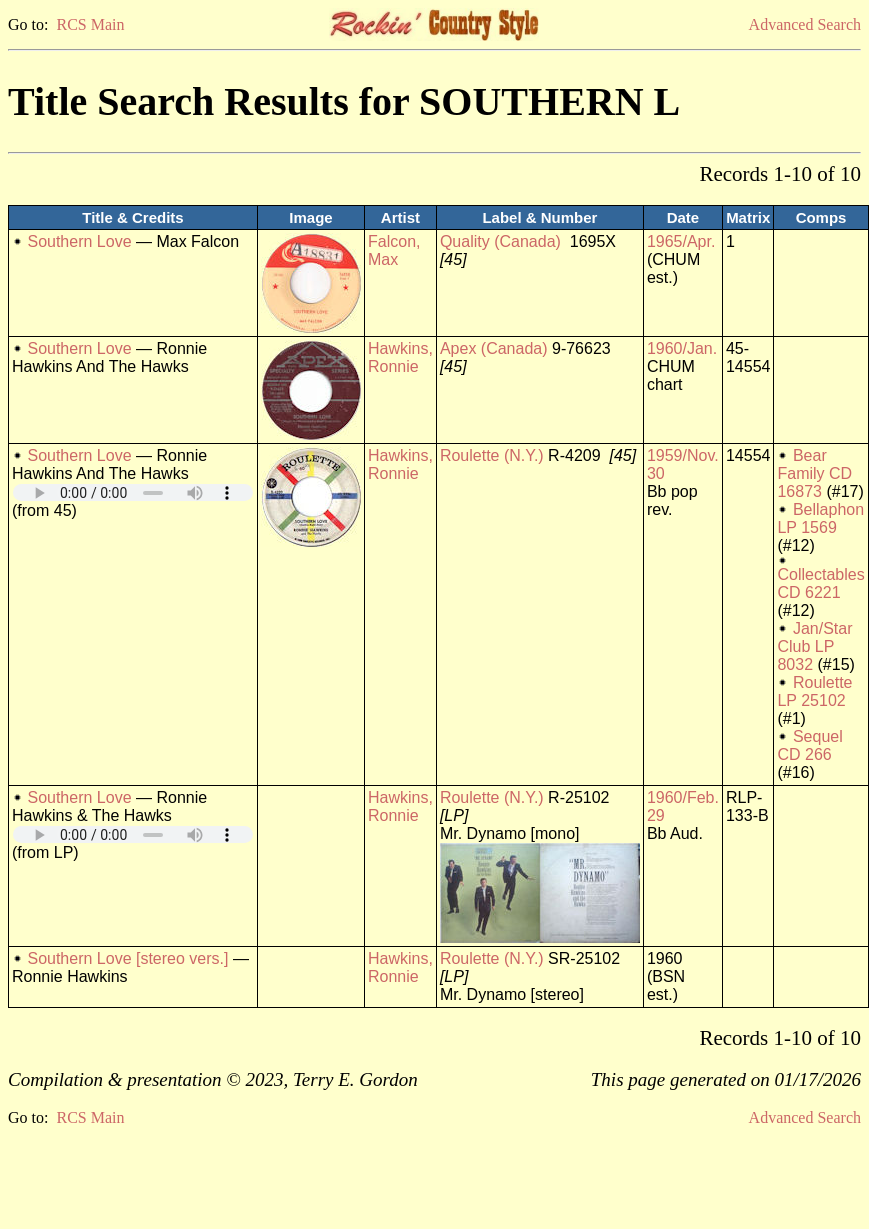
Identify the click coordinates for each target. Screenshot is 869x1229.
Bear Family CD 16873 (814, 473)
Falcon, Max (394, 250)
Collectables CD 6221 (820, 583)
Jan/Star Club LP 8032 (814, 646)
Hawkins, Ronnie (400, 357)
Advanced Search (805, 24)
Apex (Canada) (494, 348)
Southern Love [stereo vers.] (127, 958)
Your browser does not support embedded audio (133, 492)
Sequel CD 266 (809, 745)
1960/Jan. (682, 348)
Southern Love (79, 241)
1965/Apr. (681, 241)
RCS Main (90, 24)
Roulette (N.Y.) (492, 455)
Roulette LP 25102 (814, 691)
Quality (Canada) (500, 241)
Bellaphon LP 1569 (820, 518)
